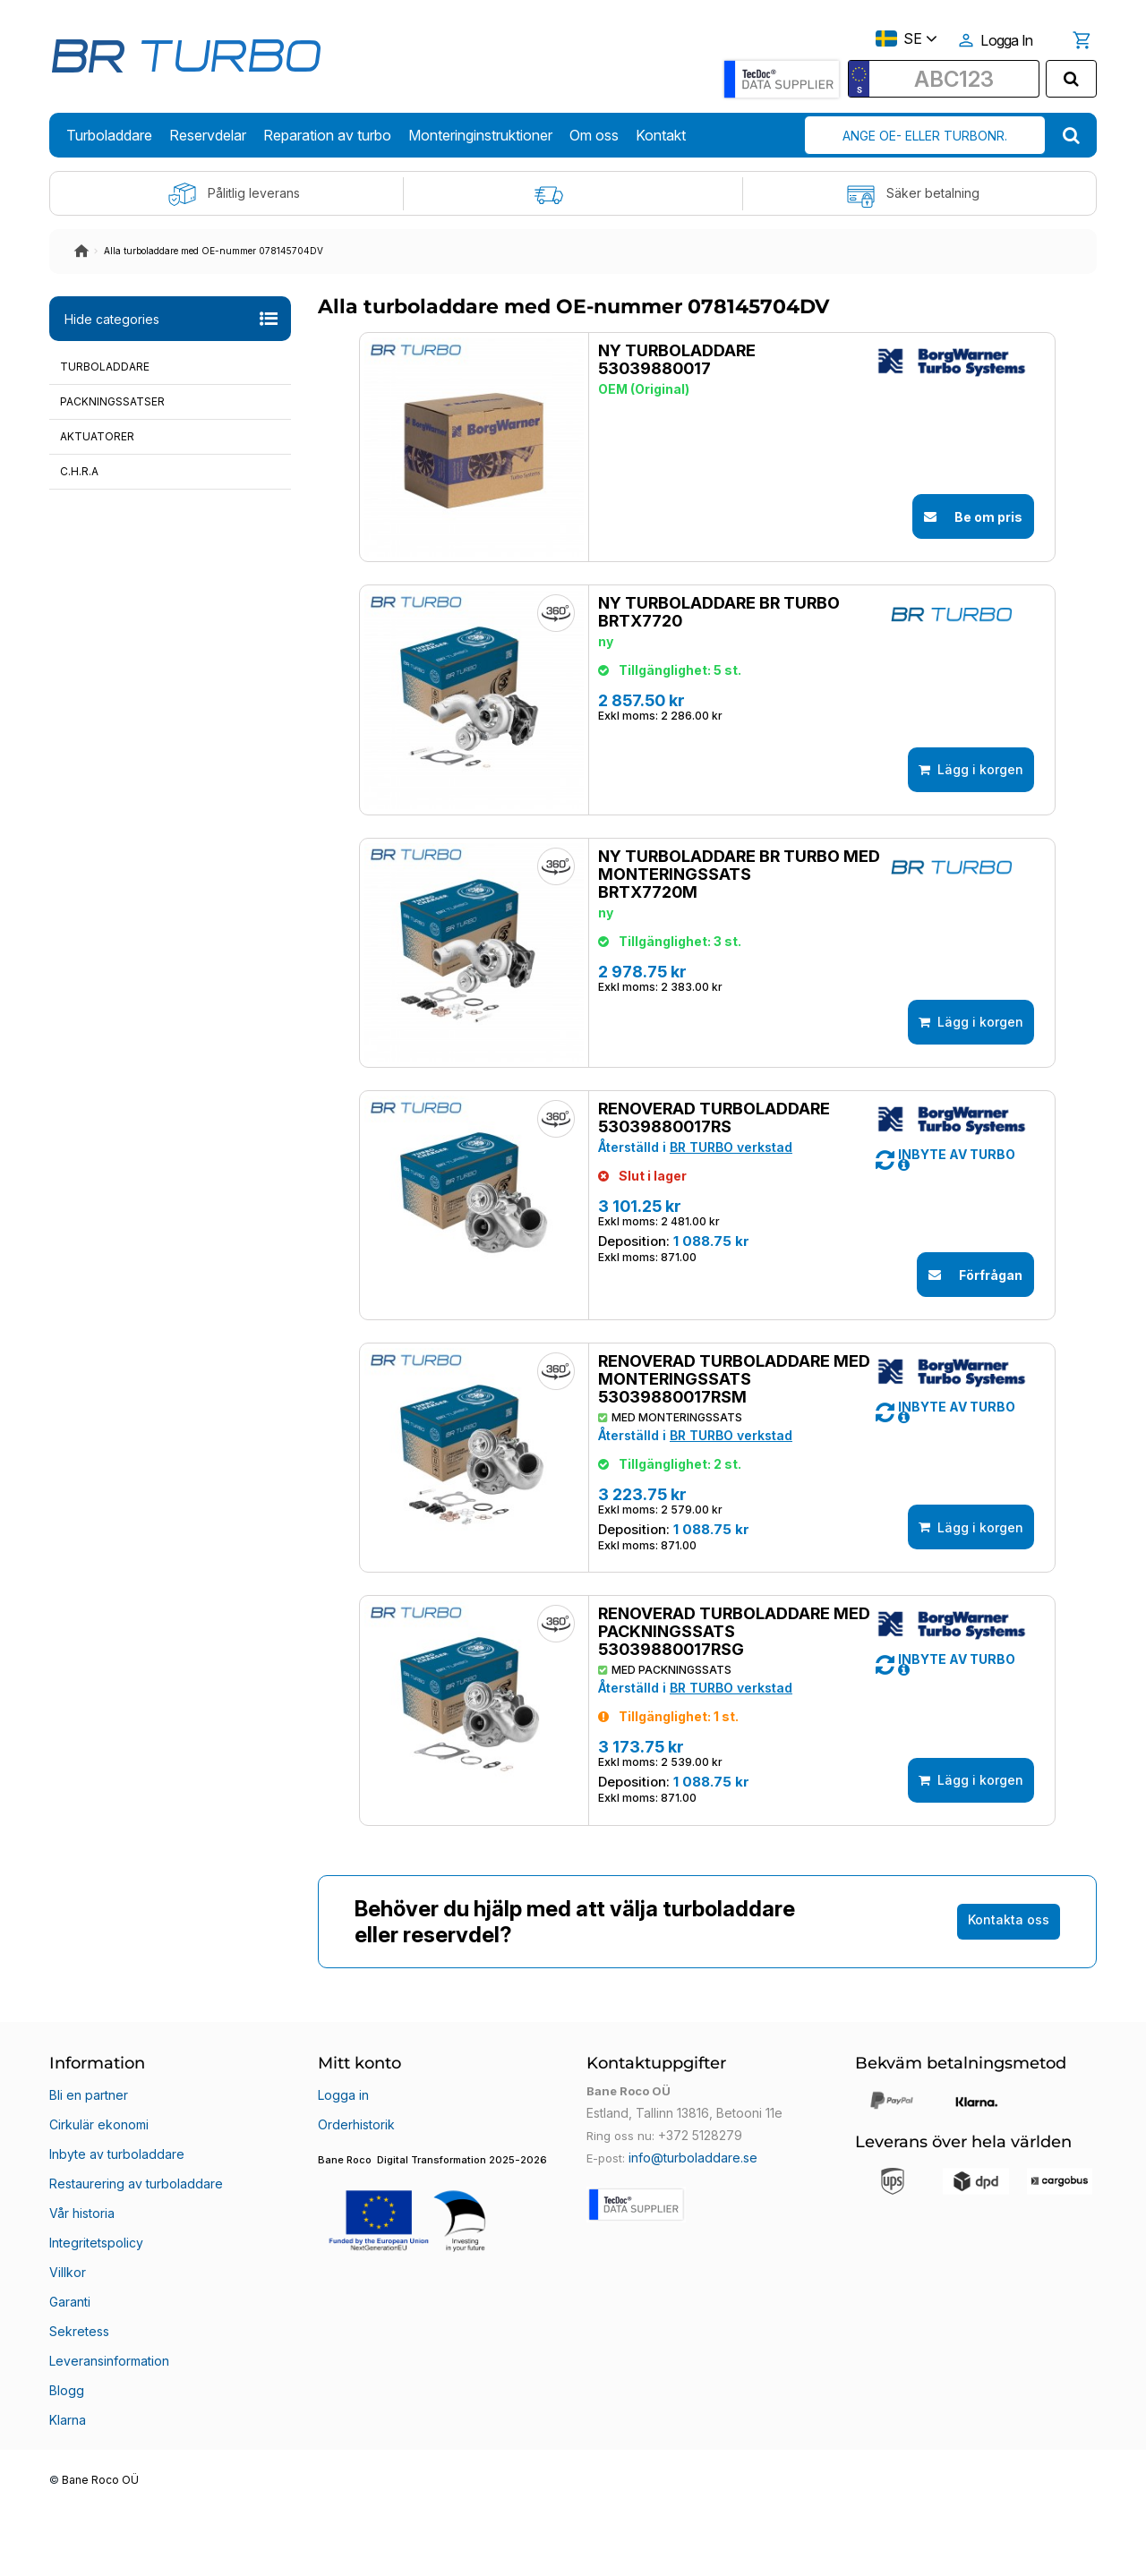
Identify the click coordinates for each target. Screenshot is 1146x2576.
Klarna (67, 2490)
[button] (945, 1246)
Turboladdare (105, 366)
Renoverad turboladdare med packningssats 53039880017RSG (720, 1767)
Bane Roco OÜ (100, 2546)
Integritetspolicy (93, 2361)
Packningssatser (112, 401)
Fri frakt (573, 194)
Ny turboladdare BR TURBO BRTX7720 (704, 640)
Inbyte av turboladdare (112, 2297)
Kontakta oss (1008, 2081)
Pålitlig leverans (233, 194)
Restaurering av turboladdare (131, 2318)
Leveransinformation (107, 2447)
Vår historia (81, 2340)
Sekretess (77, 2425)
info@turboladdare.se (689, 2318)
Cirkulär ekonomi (96, 2275)
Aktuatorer (97, 436)
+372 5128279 (698, 2297)
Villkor (66, 2383)
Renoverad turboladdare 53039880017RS (700, 1199)
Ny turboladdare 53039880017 (662, 360)
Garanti (69, 2404)
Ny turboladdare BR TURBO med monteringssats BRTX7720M (725, 928)
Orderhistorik (354, 2275)
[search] (1071, 79)
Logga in (342, 2254)
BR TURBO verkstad (716, 1229)
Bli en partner (86, 2254)
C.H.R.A (79, 471)
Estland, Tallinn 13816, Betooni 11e (680, 2275)
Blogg (65, 2468)
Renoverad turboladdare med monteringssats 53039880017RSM (720, 1487)
